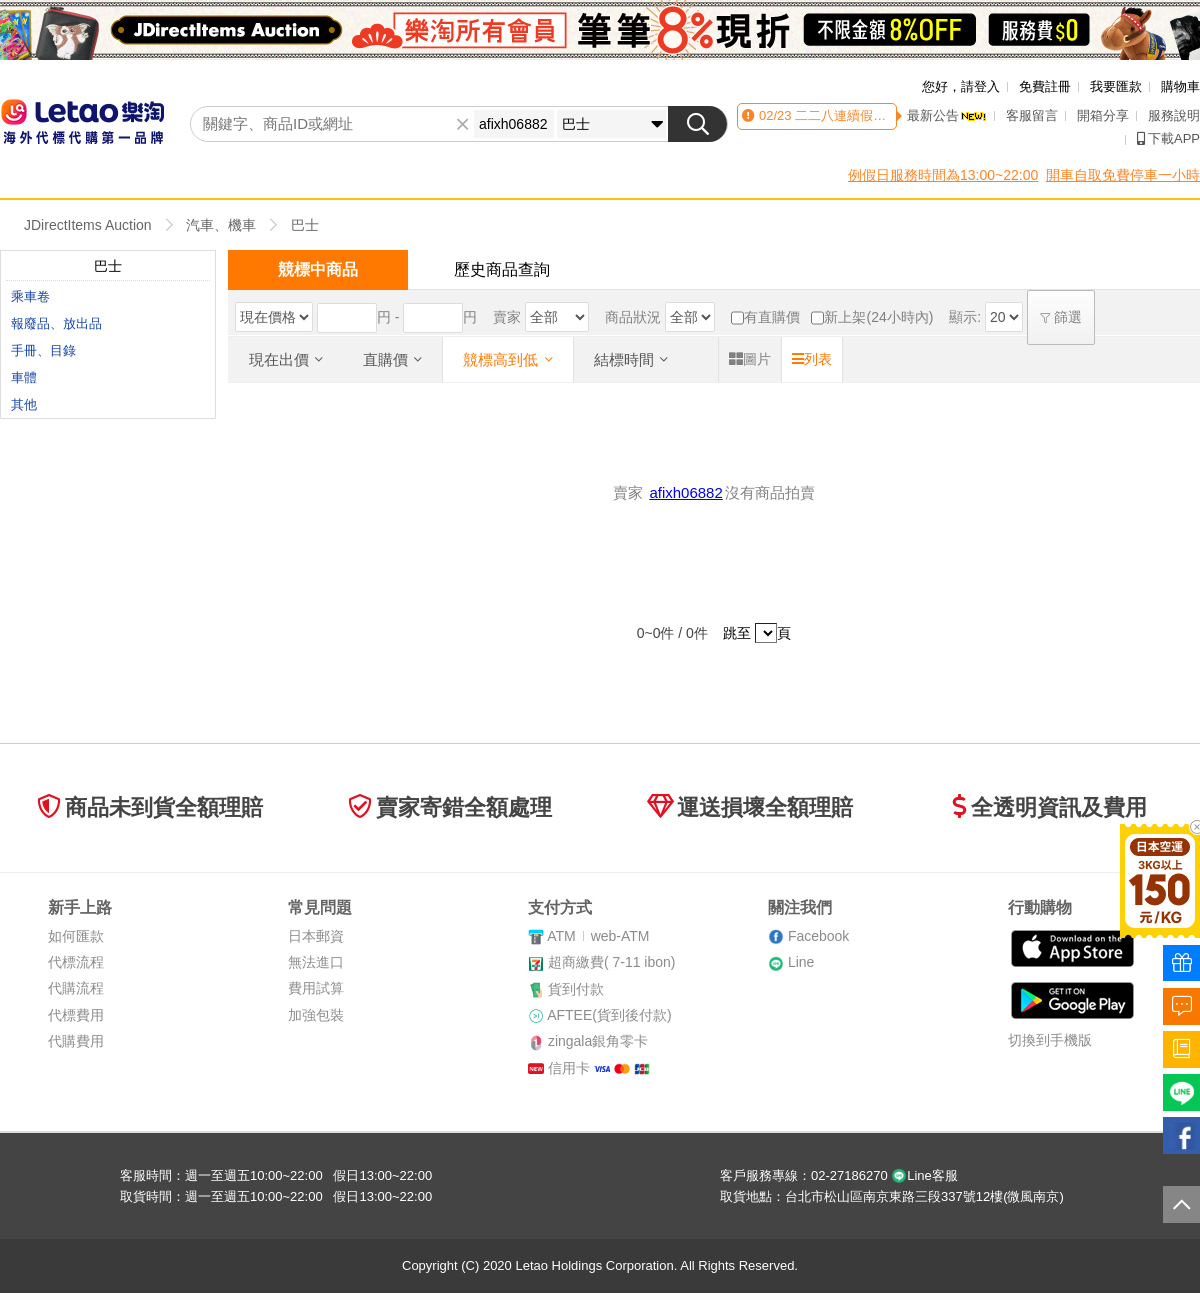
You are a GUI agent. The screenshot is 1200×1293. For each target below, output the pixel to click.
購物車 (1180, 86)
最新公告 (947, 115)
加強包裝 (316, 1015)
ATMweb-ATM (598, 936)
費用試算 (316, 988)
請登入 (980, 86)
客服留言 (1032, 115)
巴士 (305, 225)
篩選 (1061, 317)
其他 (24, 404)
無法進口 (316, 962)
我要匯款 (1116, 86)
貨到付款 (576, 989)
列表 (812, 359)
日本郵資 (316, 936)
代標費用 (76, 1015)
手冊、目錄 (43, 350)
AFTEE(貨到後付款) (609, 1015)
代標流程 (76, 962)
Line (801, 962)
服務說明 (1174, 115)
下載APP (1168, 138)
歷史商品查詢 (502, 269)
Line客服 (924, 1175)
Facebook (818, 936)
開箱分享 (1103, 115)
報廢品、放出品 (56, 323)
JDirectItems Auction (88, 225)
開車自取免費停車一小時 (1123, 175)
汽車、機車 (221, 225)
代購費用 (76, 1041)
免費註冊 (1045, 86)
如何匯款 (76, 936)
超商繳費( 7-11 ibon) (612, 962)
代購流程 (76, 988)
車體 (24, 377)
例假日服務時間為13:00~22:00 (943, 175)
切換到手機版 (1050, 1040)
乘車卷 (30, 296)
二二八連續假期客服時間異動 (878, 115)
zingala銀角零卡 (598, 1041)
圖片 (750, 359)
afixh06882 (685, 492)
